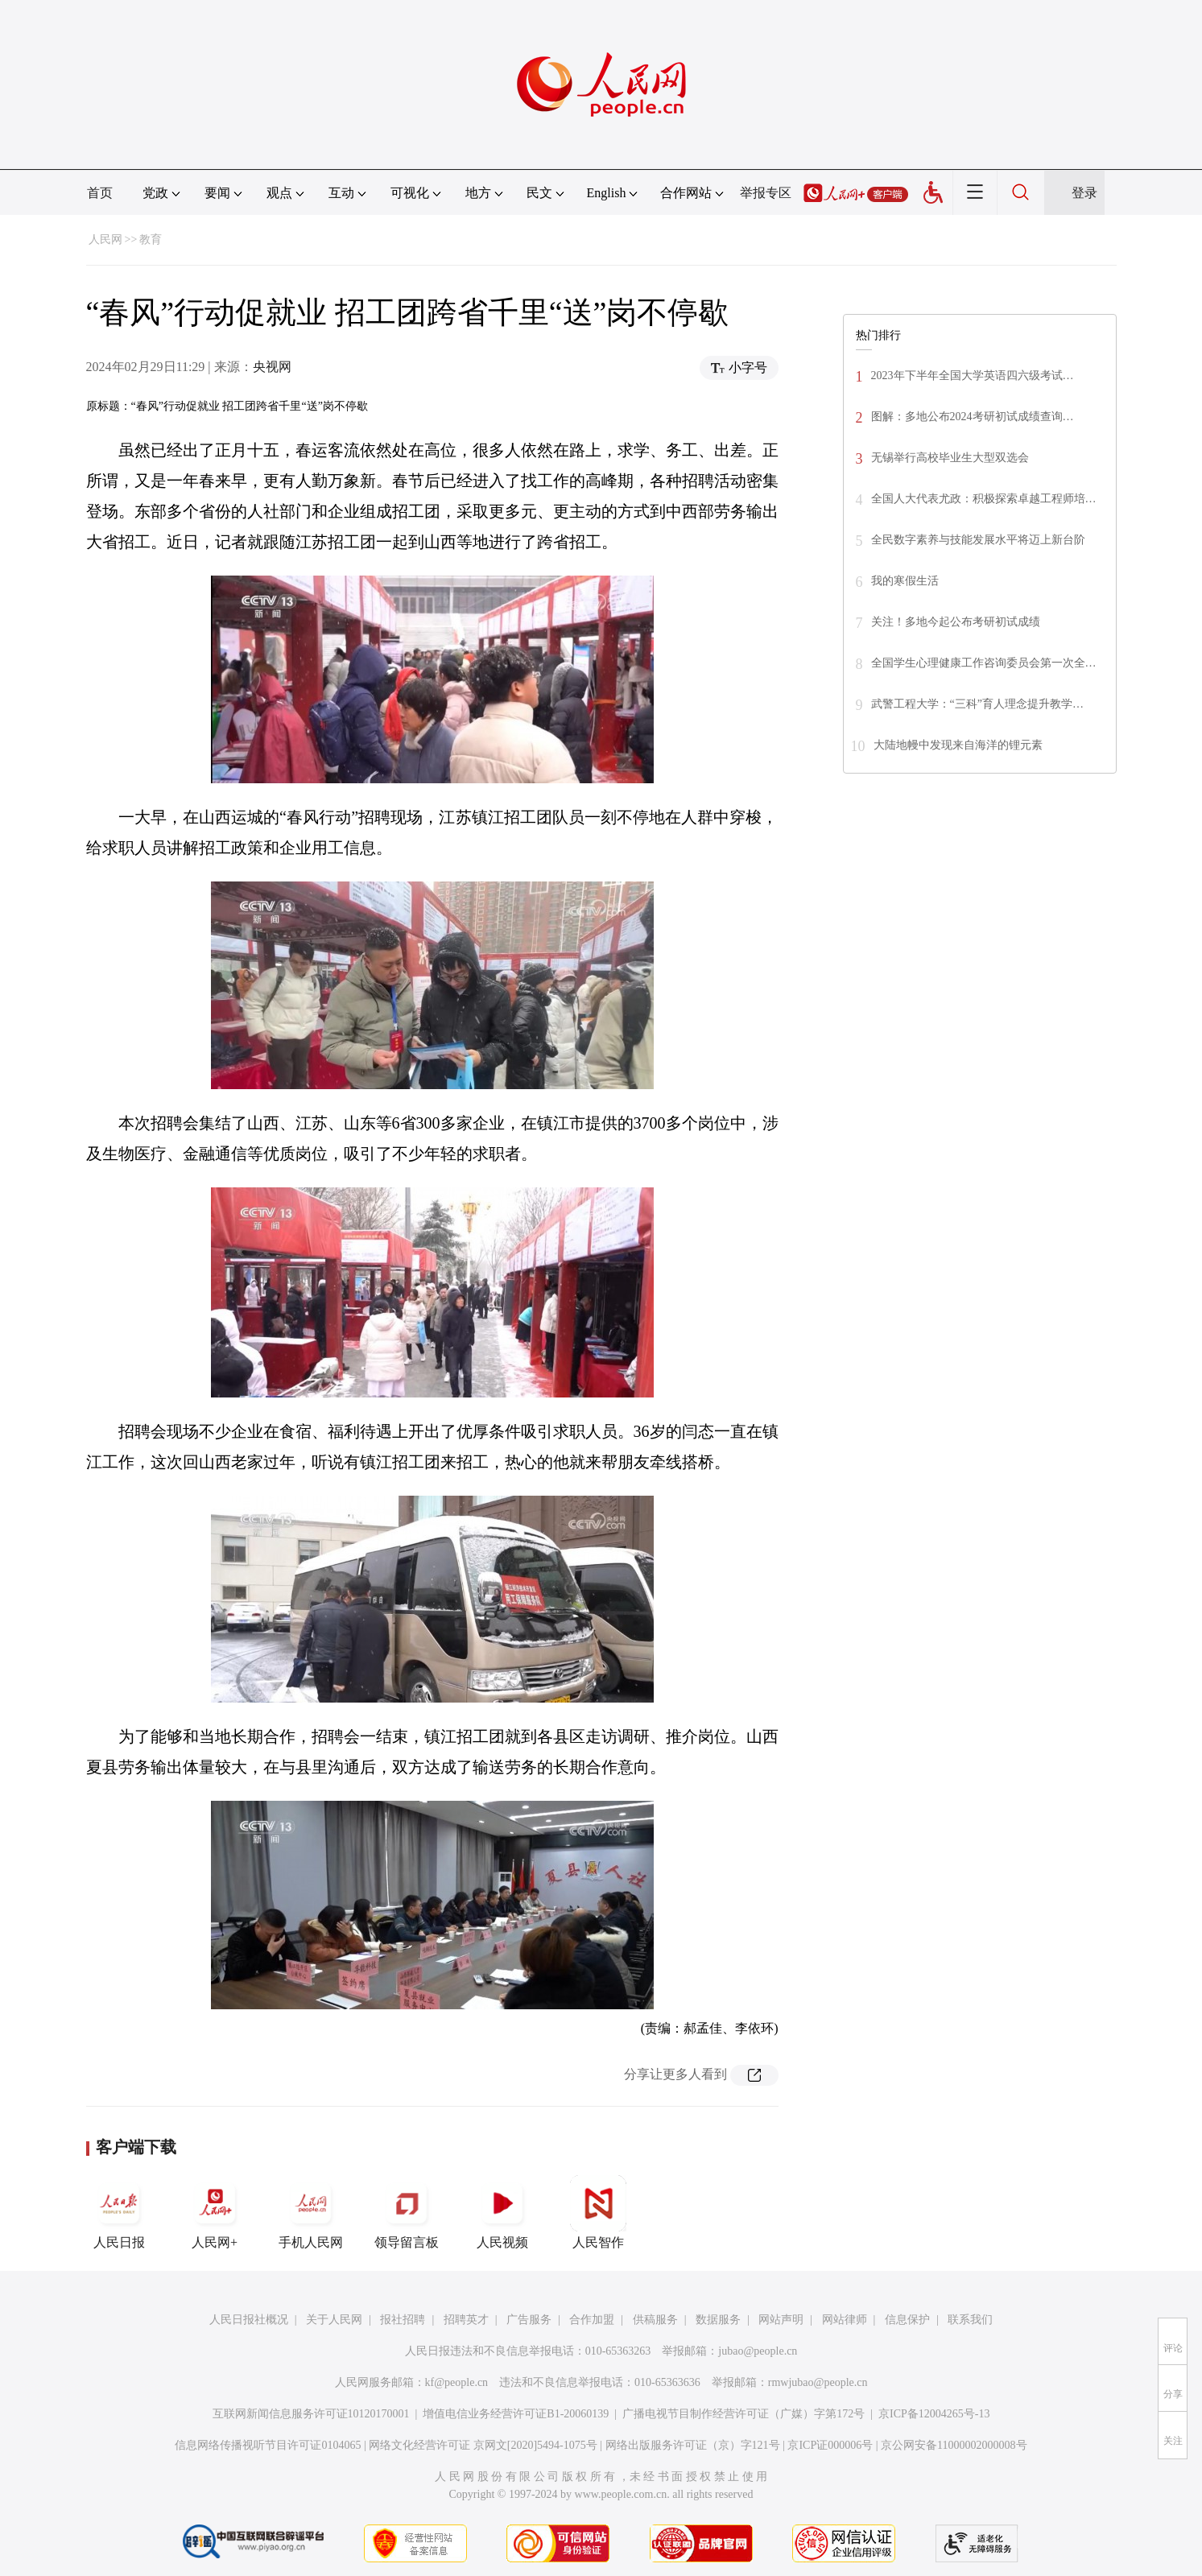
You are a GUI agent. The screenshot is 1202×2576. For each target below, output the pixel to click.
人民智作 (598, 2212)
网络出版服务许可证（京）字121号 (692, 2445)
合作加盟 (591, 2320)
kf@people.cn (457, 2382)
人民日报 (119, 2212)
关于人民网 (334, 2320)
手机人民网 (311, 2212)
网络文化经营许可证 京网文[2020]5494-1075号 (483, 2445)
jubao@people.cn (757, 2351)
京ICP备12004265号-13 (933, 2414)
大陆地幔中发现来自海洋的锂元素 (958, 745)
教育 (150, 239)
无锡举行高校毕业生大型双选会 (950, 458)
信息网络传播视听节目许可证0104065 (268, 2445)
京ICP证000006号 (830, 2445)
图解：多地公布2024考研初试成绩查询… (972, 417)
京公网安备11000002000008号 (953, 2445)
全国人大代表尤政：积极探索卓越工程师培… (984, 499)
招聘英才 (466, 2320)
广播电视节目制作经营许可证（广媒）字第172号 (743, 2414)
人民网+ (215, 2212)
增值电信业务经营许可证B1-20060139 (516, 2414)
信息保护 (907, 2320)
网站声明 (780, 2320)
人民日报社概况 (248, 2320)
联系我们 (970, 2320)
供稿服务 (655, 2320)
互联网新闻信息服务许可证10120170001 (311, 2414)
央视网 (272, 367)
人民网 (105, 239)
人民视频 (502, 2212)
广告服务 (528, 2320)
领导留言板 (406, 2212)
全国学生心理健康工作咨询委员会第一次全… (984, 663)
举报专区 (765, 193)
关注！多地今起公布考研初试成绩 (955, 622)
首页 (100, 193)
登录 (1084, 193)
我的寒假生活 (905, 581)
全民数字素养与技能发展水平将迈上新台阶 (978, 540)
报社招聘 (402, 2320)
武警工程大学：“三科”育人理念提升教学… (977, 704)
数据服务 (718, 2320)
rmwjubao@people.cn (818, 2382)
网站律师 (844, 2320)
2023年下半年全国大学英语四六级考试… (972, 375)
